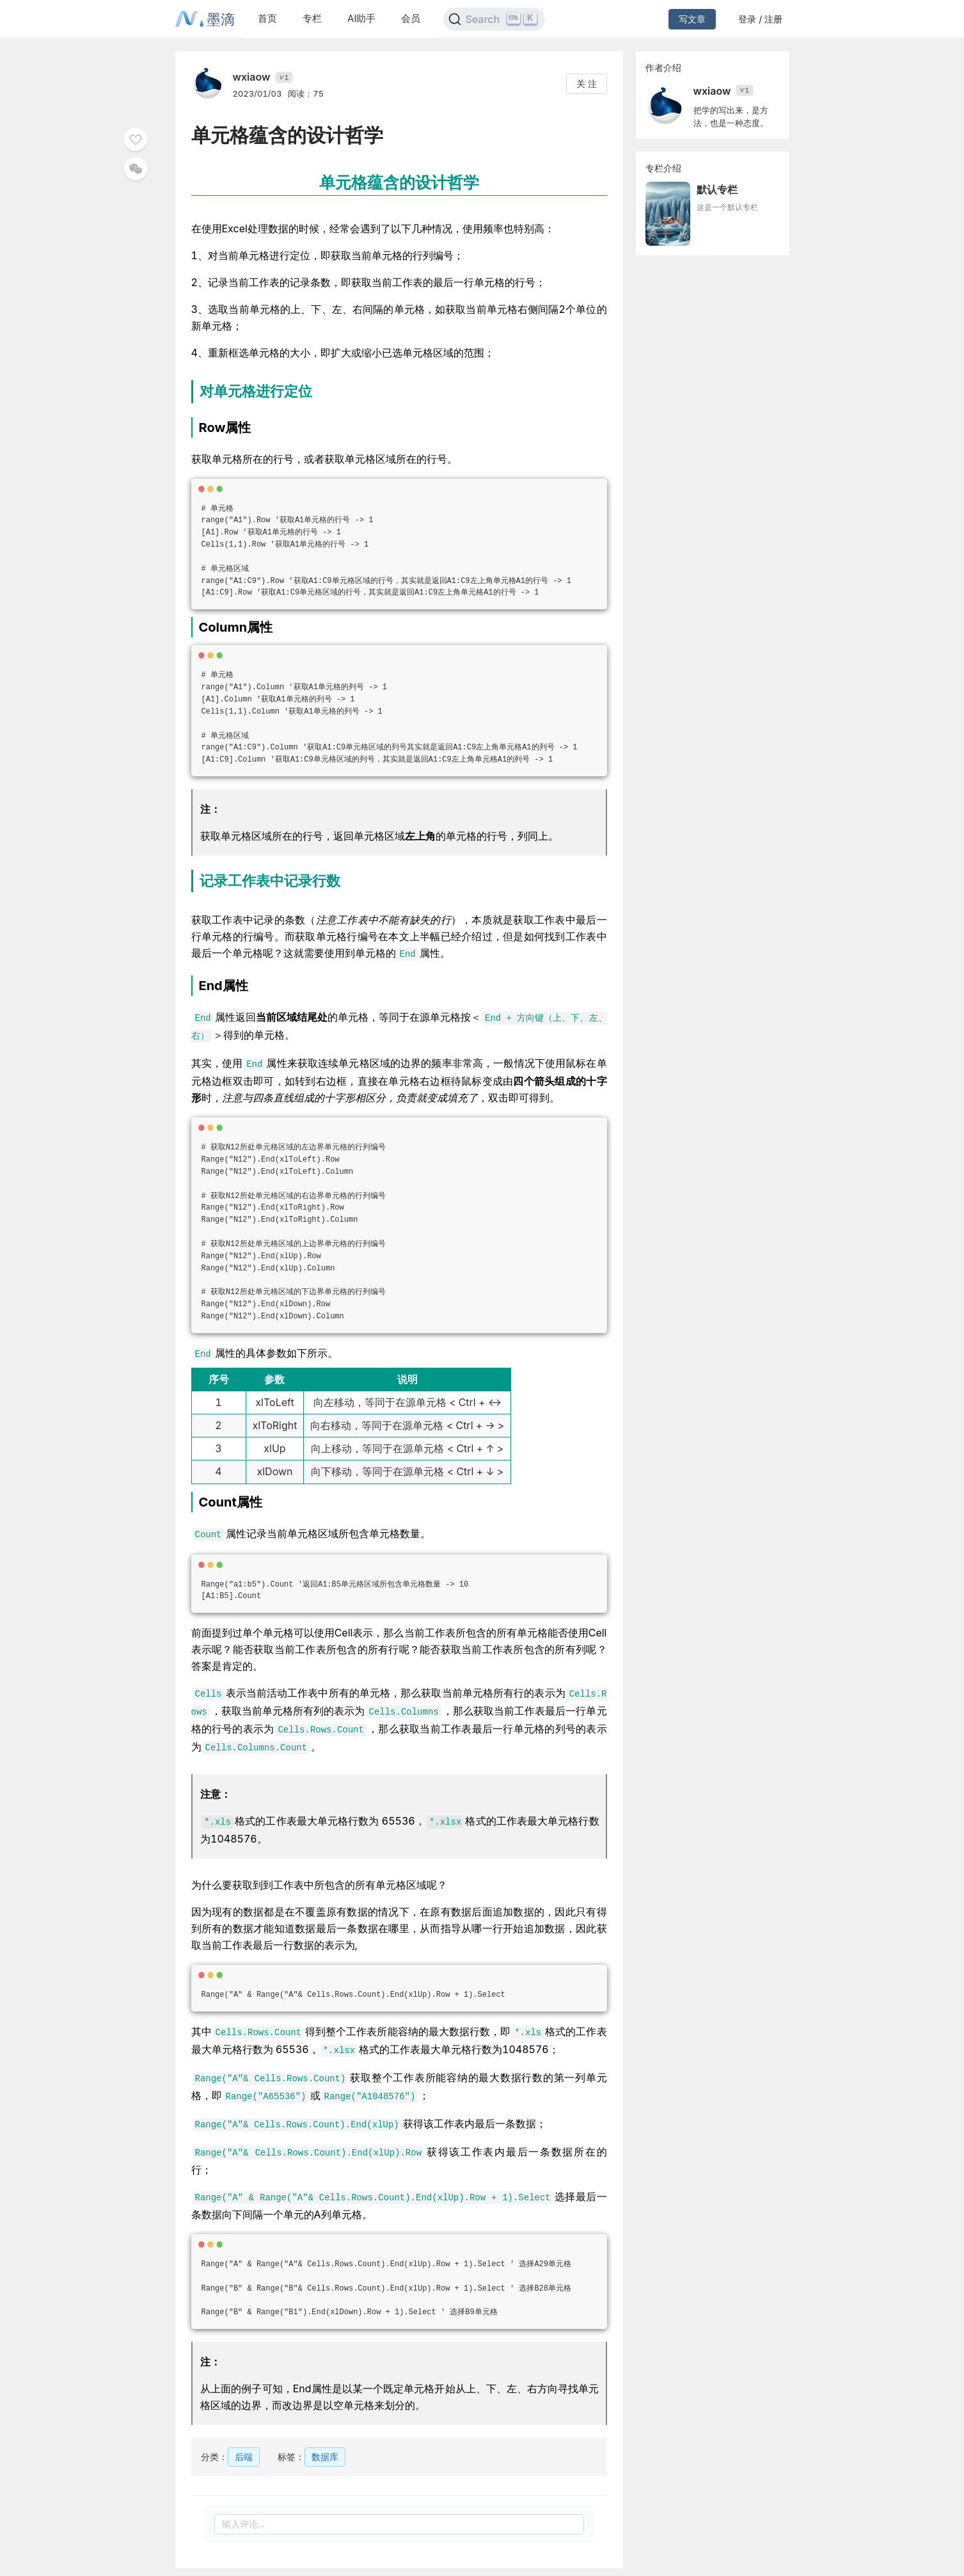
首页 (267, 18)
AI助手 (361, 18)
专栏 (312, 18)
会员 (410, 18)
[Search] (494, 19)
